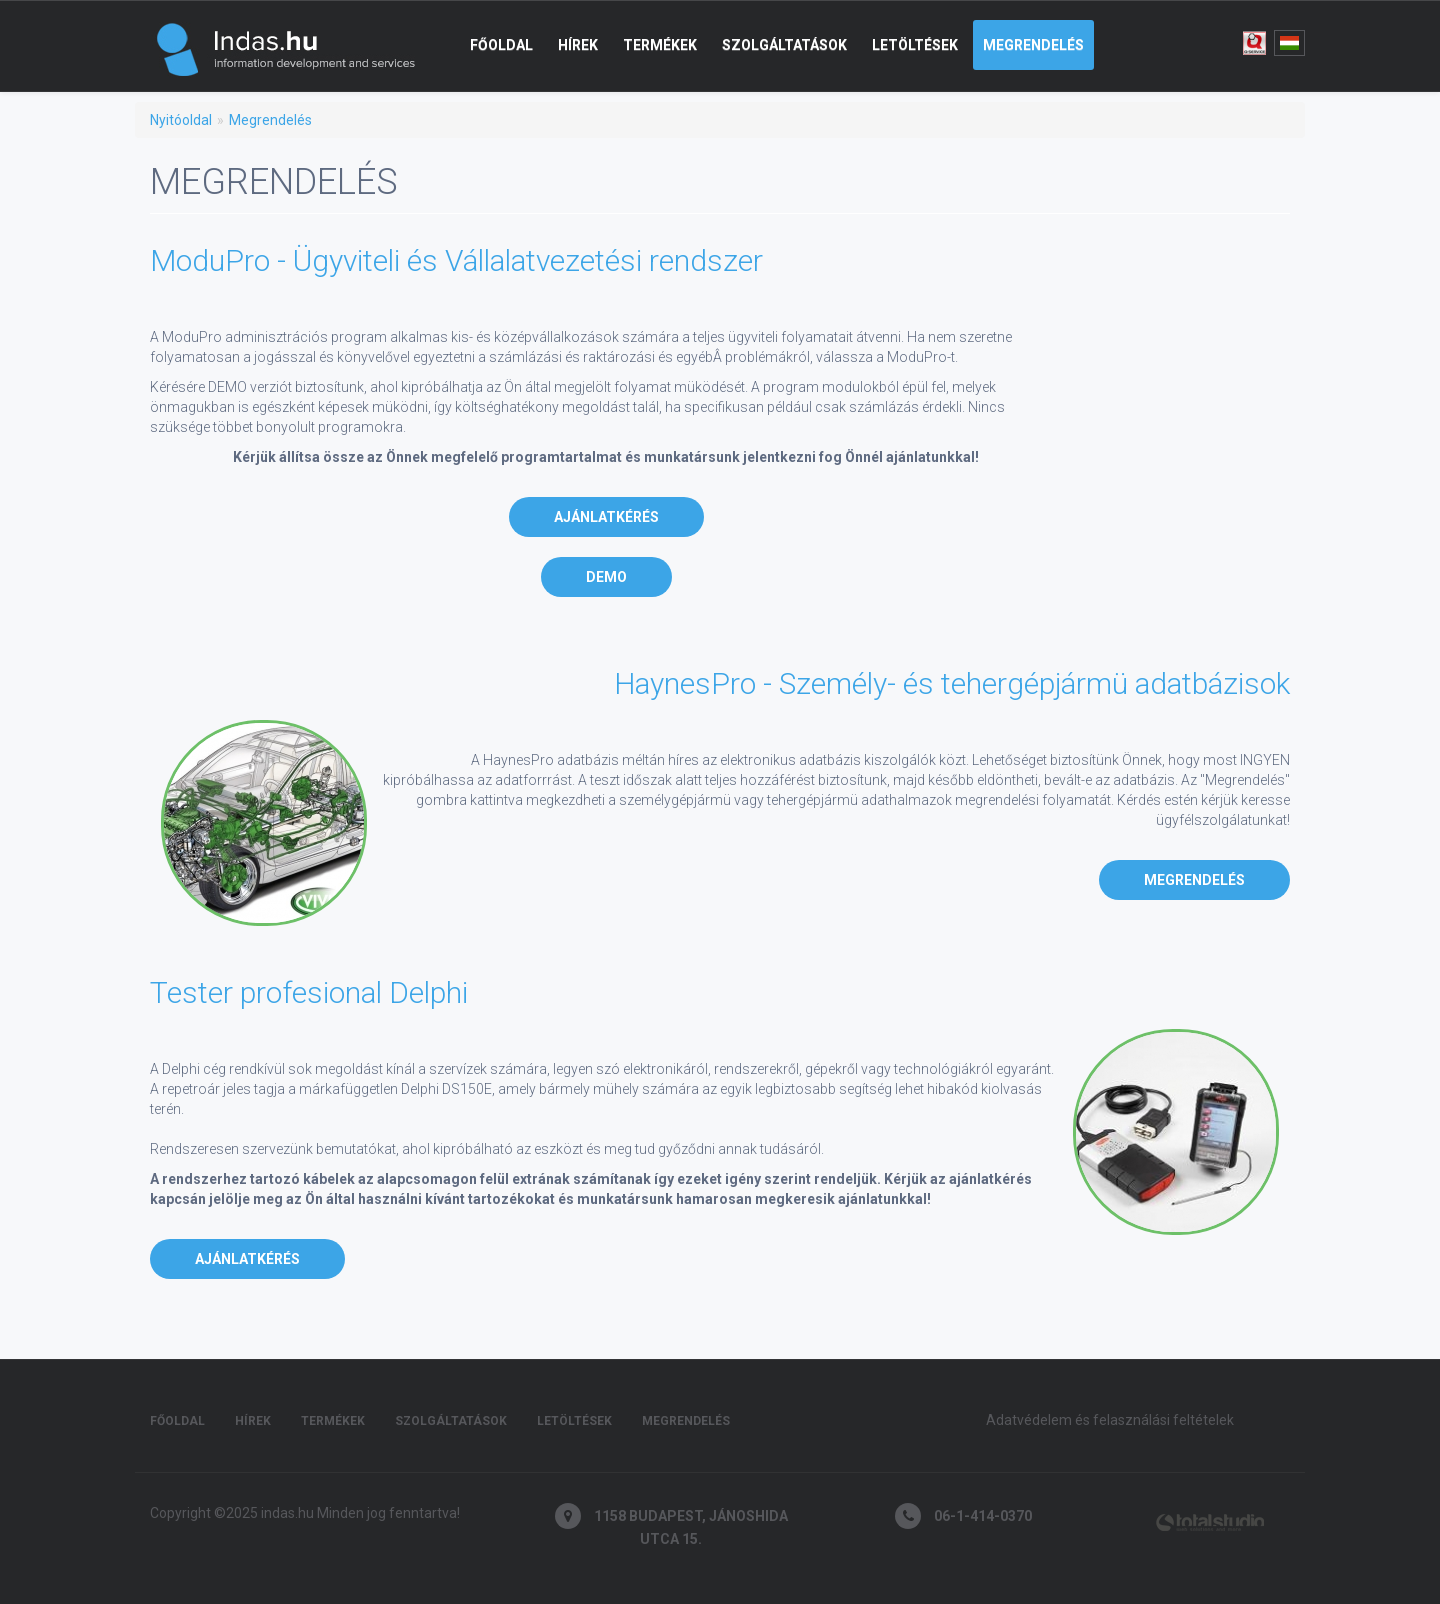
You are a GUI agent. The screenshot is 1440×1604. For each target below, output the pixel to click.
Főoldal (501, 45)
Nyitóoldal (181, 120)
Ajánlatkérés (606, 517)
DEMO (606, 577)
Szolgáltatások (784, 45)
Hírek (578, 45)
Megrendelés (1033, 45)
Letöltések (915, 45)
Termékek (660, 45)
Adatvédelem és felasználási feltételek (1110, 1420)
